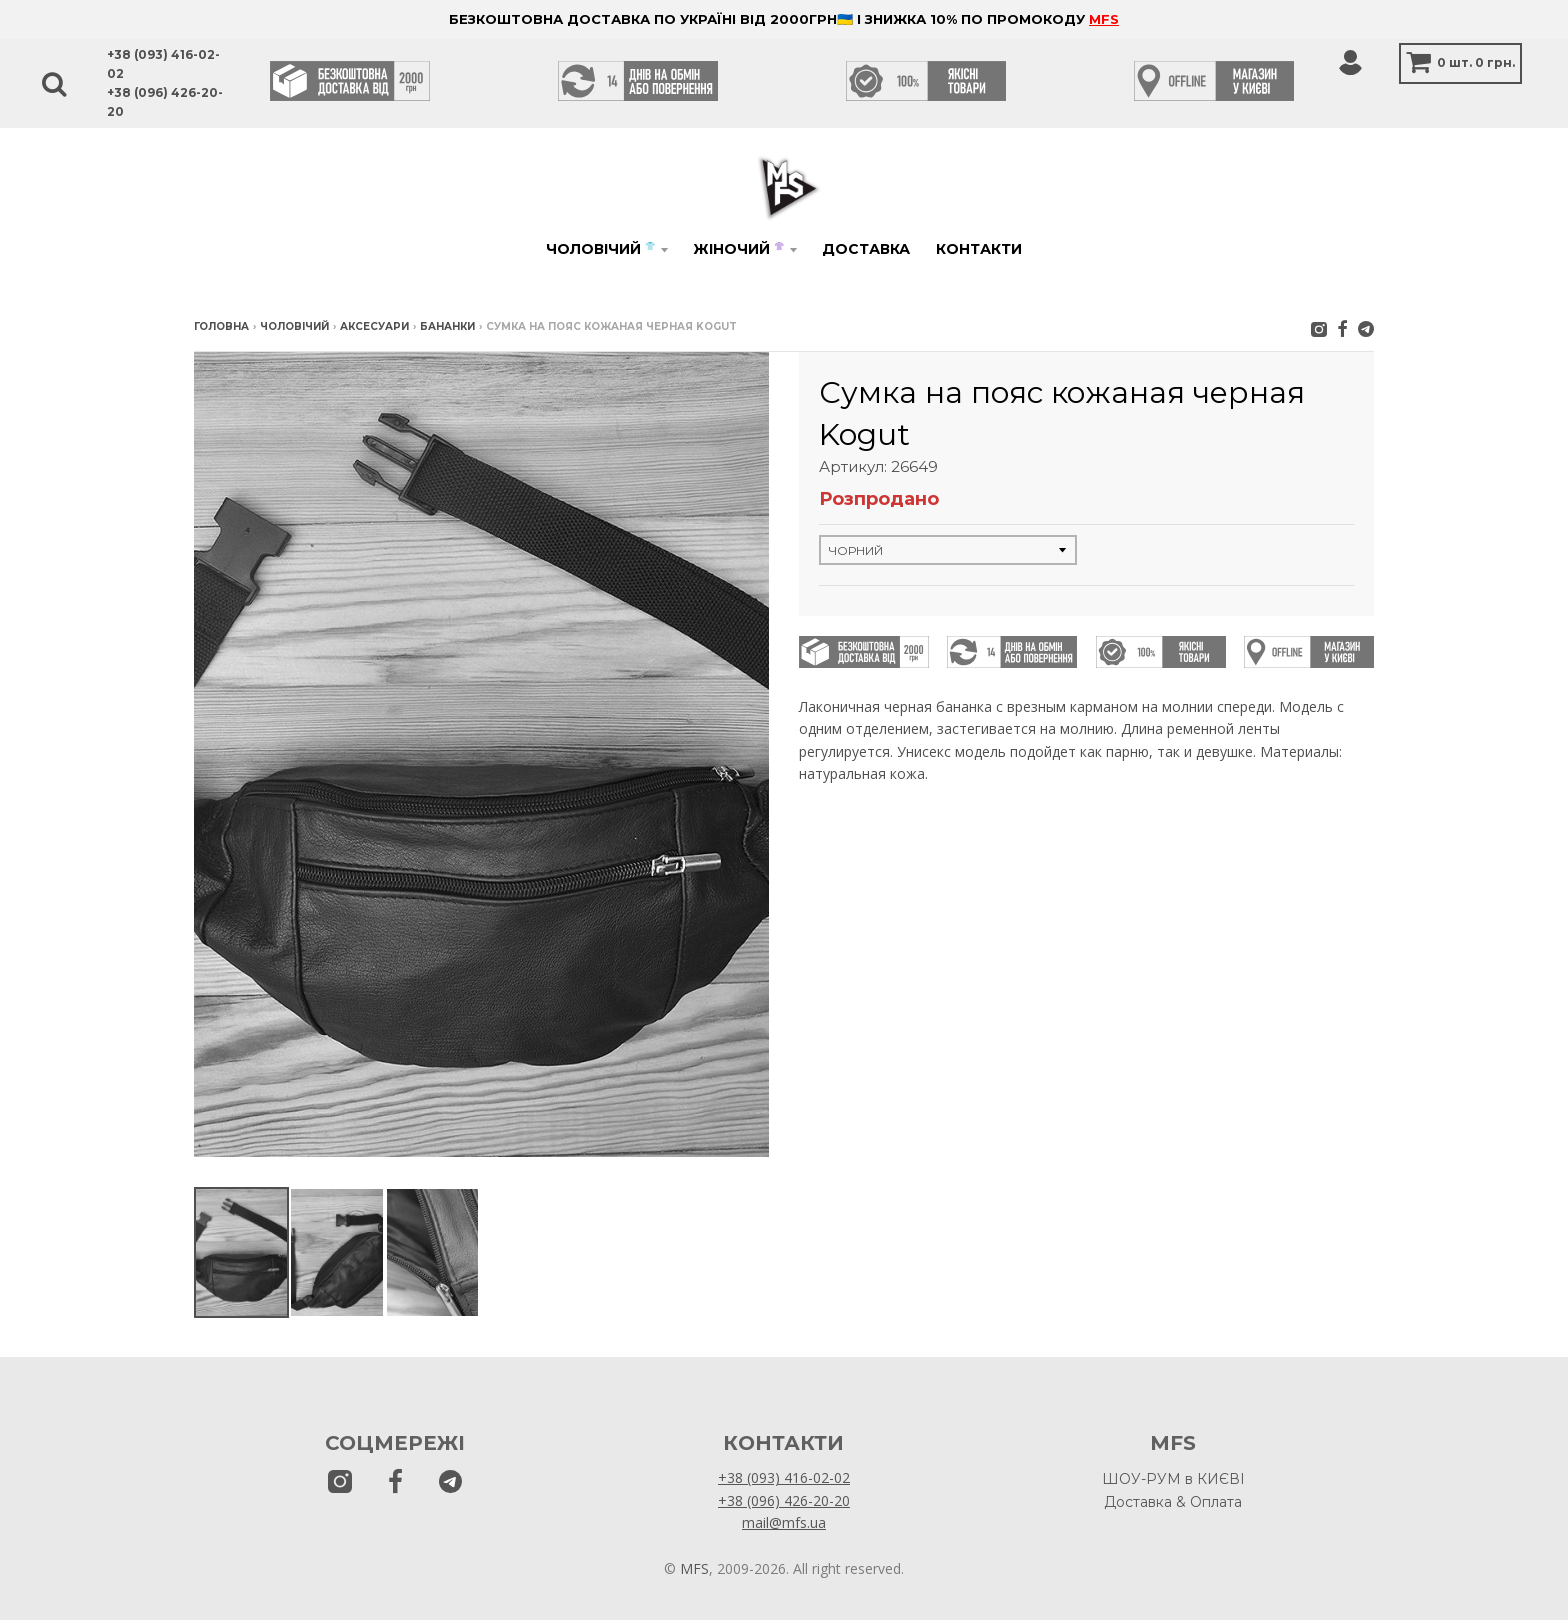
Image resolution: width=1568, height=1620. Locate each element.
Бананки (447, 326)
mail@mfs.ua (784, 1522)
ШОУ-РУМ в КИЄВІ (1173, 1479)
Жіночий (738, 249)
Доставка (866, 249)
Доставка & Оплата (1173, 1502)
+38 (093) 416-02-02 (784, 1477)
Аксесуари (374, 326)
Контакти (979, 249)
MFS (1104, 19)
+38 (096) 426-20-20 (784, 1500)
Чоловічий (600, 249)
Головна (221, 326)
